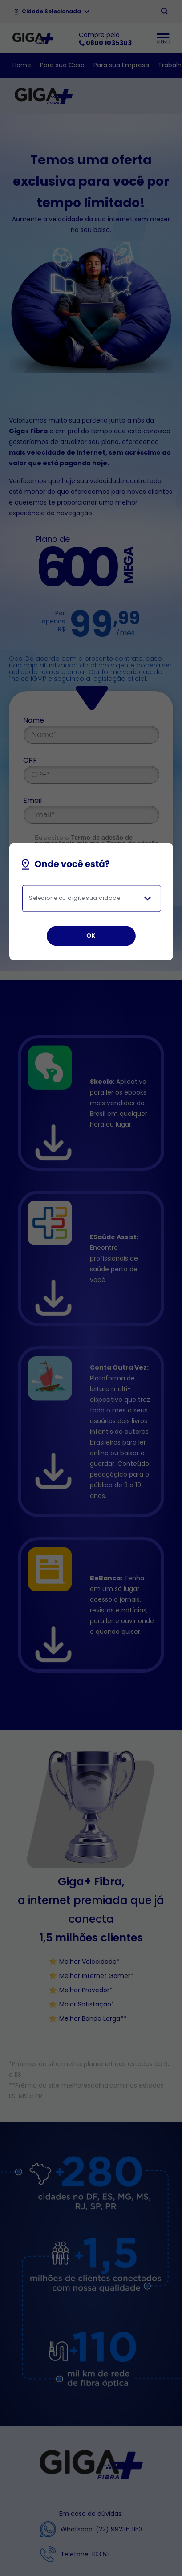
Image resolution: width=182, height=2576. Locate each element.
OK (91, 935)
